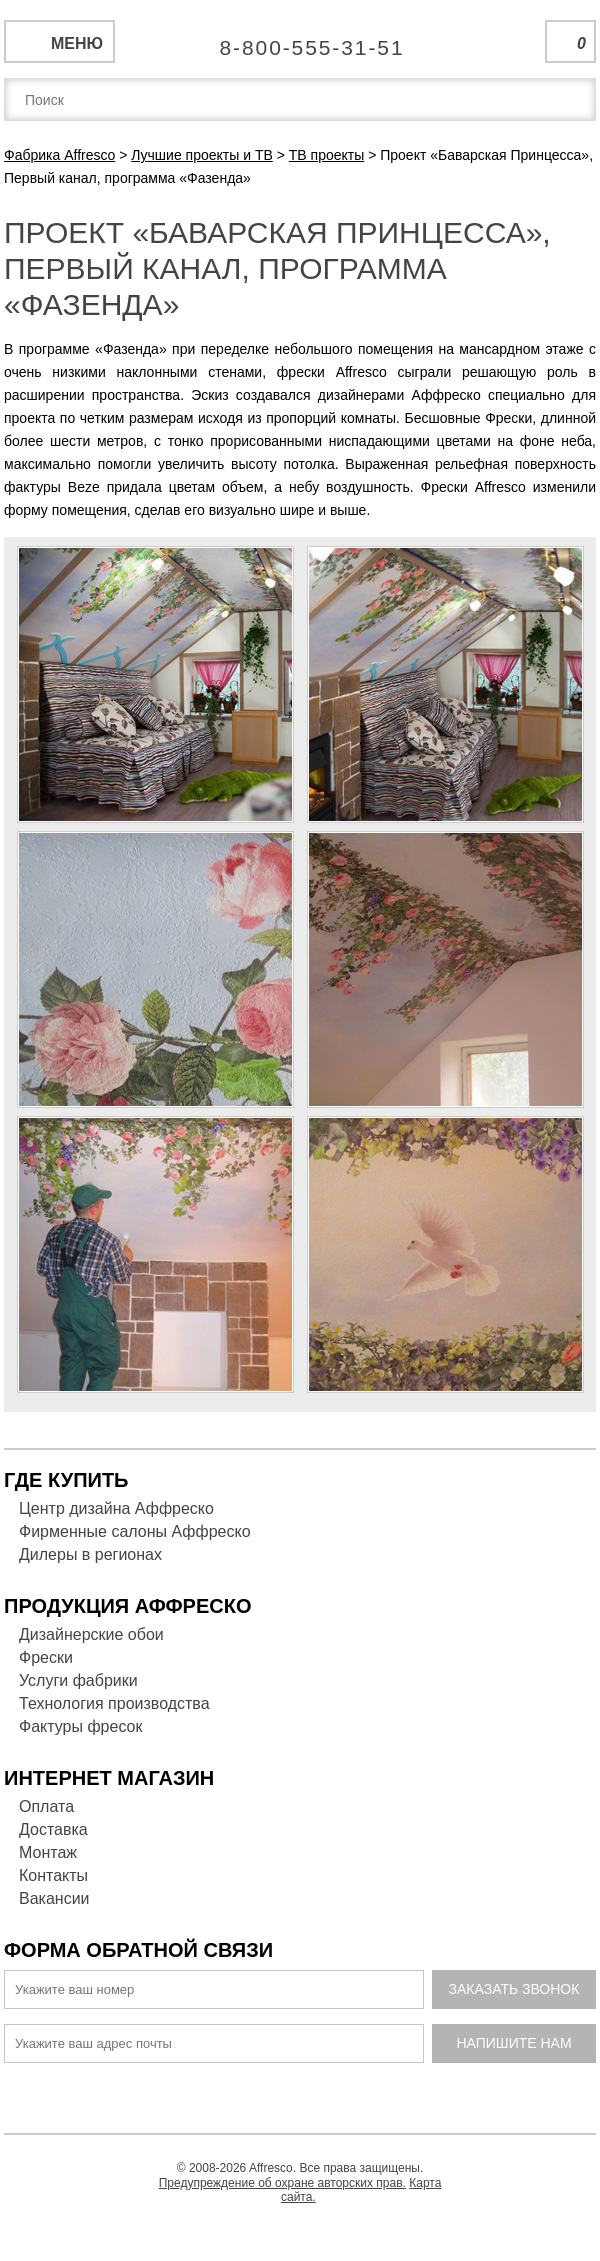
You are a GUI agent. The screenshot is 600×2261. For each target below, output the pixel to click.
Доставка (53, 1829)
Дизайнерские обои (91, 1634)
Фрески (46, 1657)
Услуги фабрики (78, 1680)
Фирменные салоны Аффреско (135, 1531)
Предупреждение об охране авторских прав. (282, 2183)
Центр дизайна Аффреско (116, 1508)
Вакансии (54, 1898)
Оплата (46, 1806)
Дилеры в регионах (90, 1554)
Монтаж (48, 1852)
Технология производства (114, 1703)
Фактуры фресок (80, 1726)
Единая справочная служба (300, 40)
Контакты (53, 1875)
